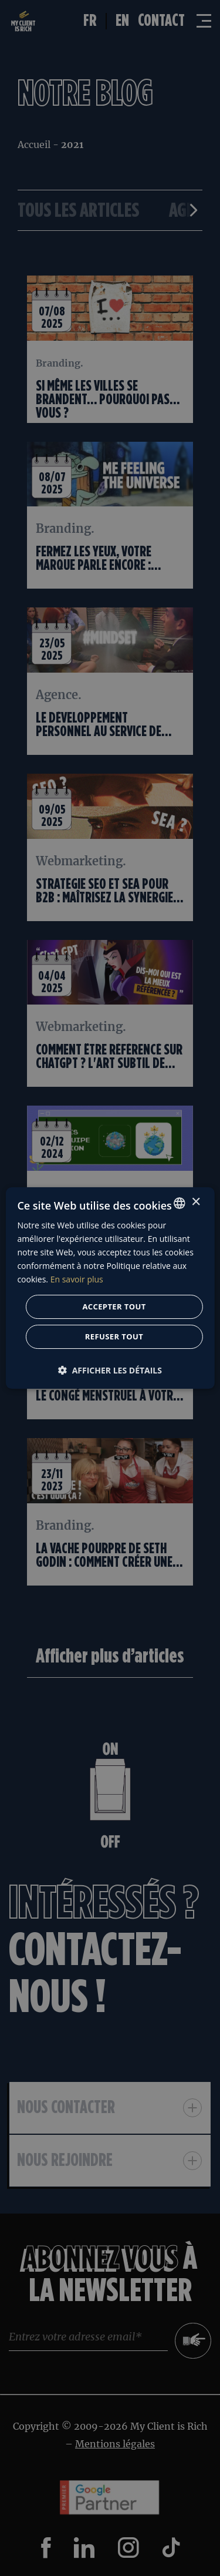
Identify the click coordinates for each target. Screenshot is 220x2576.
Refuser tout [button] (114, 1336)
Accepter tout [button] (113, 1306)
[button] (110, 1370)
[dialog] (110, 1288)
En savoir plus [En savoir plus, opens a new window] (76, 1279)
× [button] (195, 1202)
